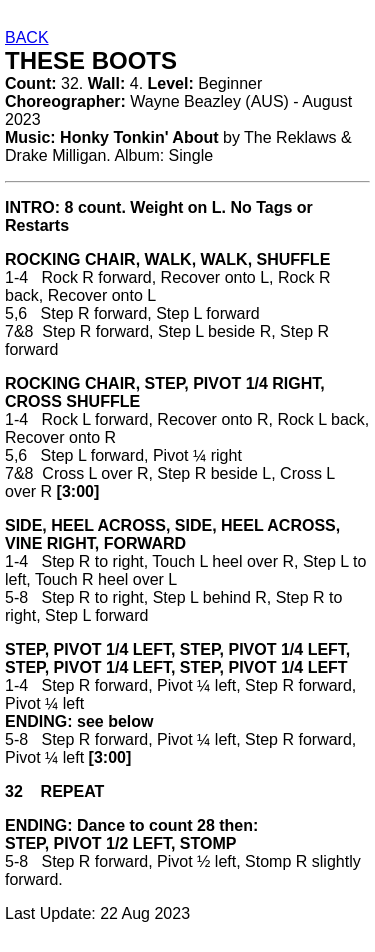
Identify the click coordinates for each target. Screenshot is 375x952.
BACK (27, 37)
